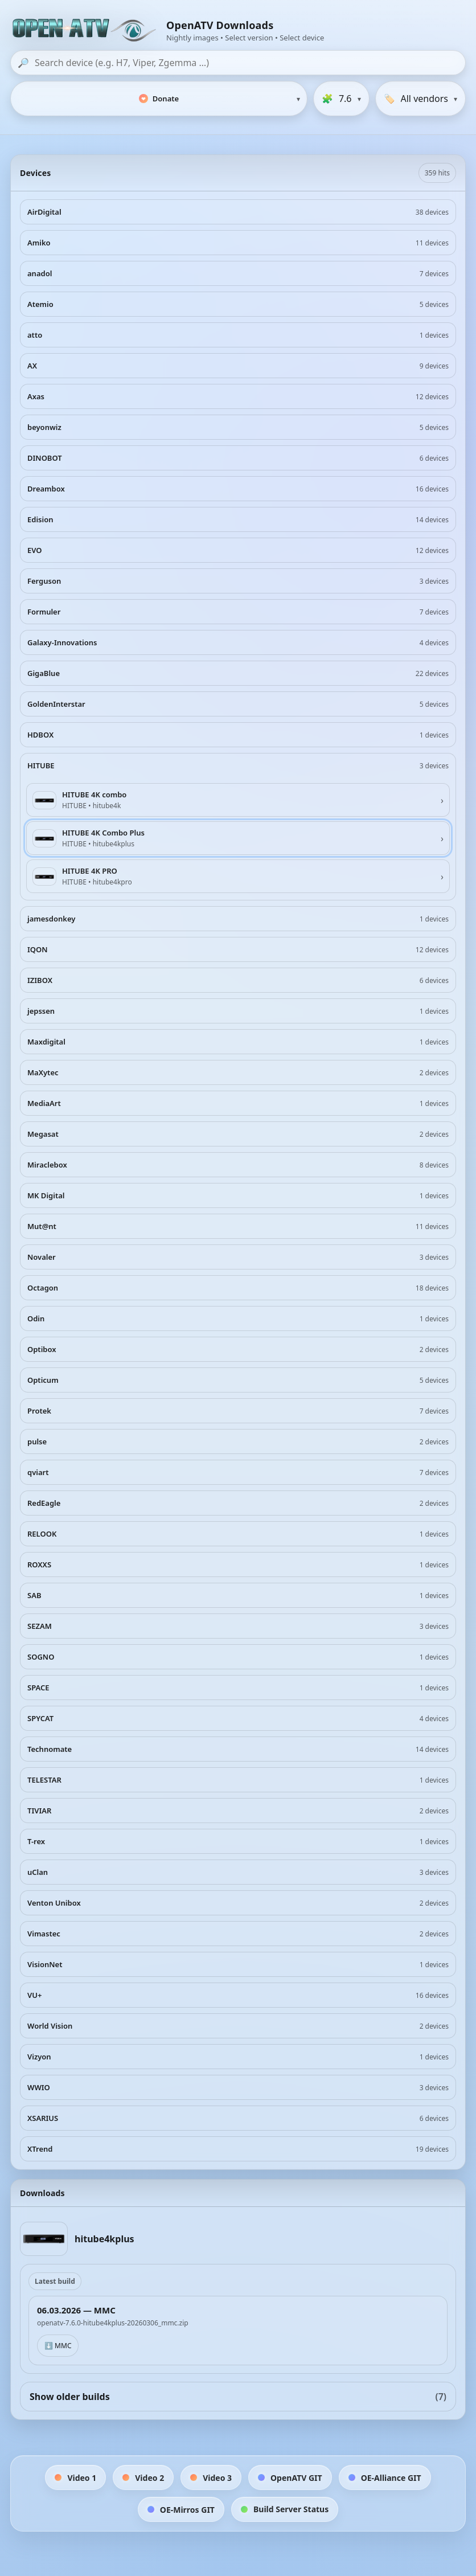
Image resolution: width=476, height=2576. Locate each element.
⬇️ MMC (57, 2345)
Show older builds (238, 2396)
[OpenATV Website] (85, 30)
